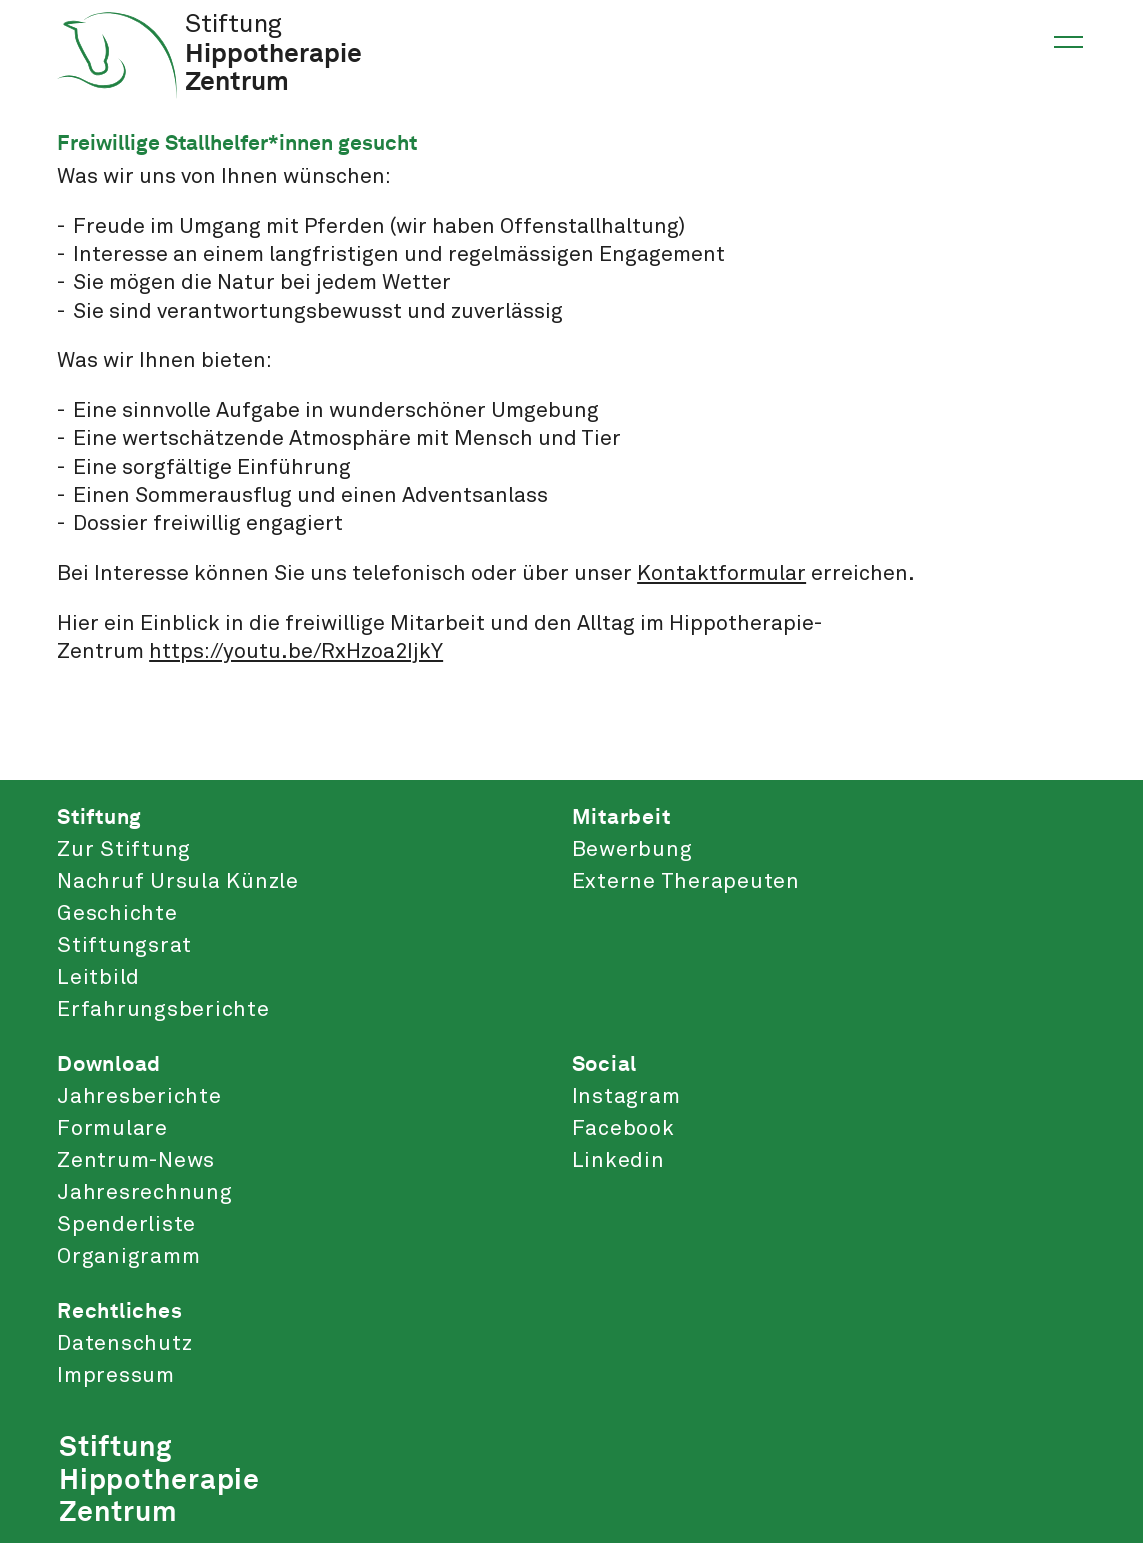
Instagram (626, 1097)
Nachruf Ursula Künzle (178, 882)
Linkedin (618, 1161)
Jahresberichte (139, 1097)
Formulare (112, 1129)
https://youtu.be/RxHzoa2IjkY (296, 652)
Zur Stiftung (124, 850)
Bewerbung (632, 850)
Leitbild (98, 978)
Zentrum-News (136, 1161)
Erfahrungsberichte (163, 1010)
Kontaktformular (721, 574)
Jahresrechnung (145, 1193)
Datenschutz (124, 1344)
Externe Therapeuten (686, 882)
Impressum (116, 1376)
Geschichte (117, 914)
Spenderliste (126, 1225)
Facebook (623, 1129)
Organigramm (128, 1257)
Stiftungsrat (124, 946)
